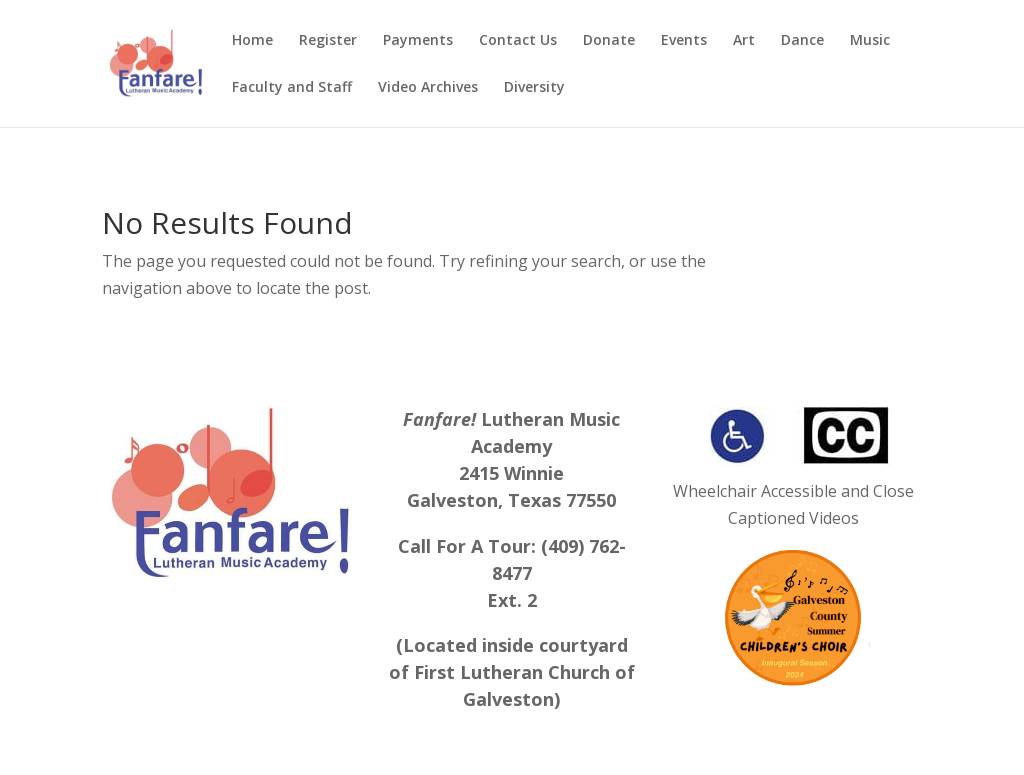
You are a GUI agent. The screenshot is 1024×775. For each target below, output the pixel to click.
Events (684, 41)
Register (328, 41)
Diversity (534, 88)
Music (870, 41)
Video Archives (428, 88)
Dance (802, 41)
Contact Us (518, 41)
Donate (609, 41)
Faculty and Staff (292, 88)
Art (744, 41)
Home (252, 41)
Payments (418, 41)
